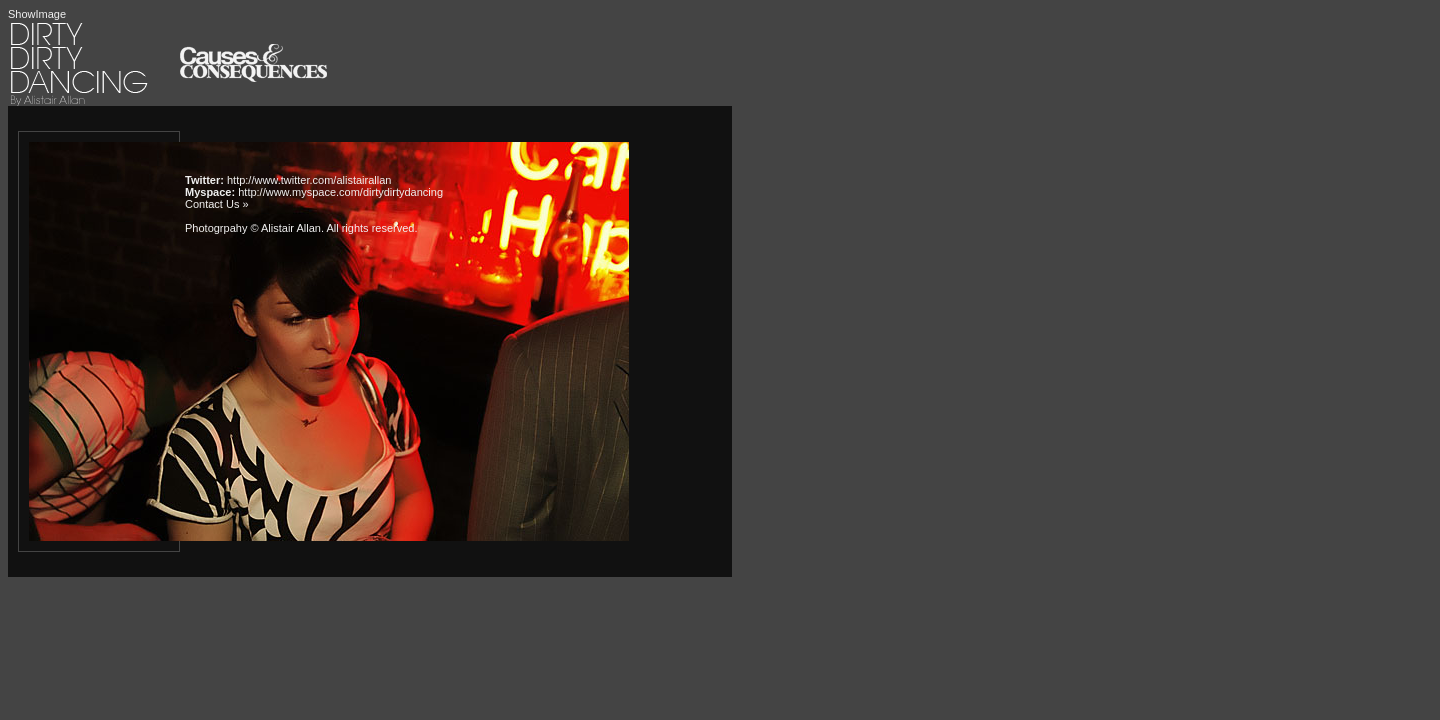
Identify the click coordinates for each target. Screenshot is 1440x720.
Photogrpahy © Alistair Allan (253, 228)
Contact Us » (217, 204)
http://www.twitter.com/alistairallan (309, 180)
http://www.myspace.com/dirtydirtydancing (340, 192)
